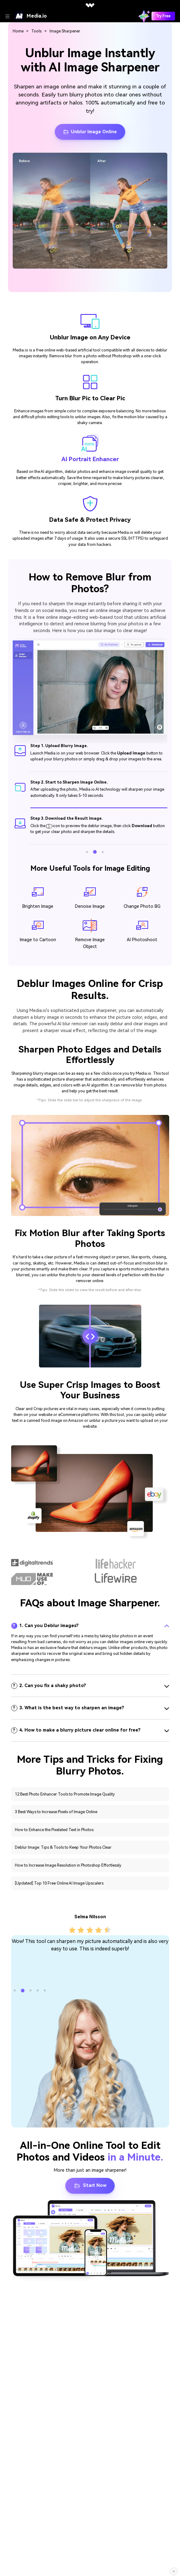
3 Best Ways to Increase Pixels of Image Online (56, 1811)
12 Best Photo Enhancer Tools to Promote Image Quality (65, 1794)
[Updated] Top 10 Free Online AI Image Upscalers (59, 1883)
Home (18, 31)
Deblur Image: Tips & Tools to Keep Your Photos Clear (63, 1847)
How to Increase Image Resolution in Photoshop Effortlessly (68, 1865)
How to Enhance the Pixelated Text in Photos (54, 1829)
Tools (36, 31)
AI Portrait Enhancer (90, 459)
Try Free (163, 16)
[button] (87, 852)
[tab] (90, 1626)
